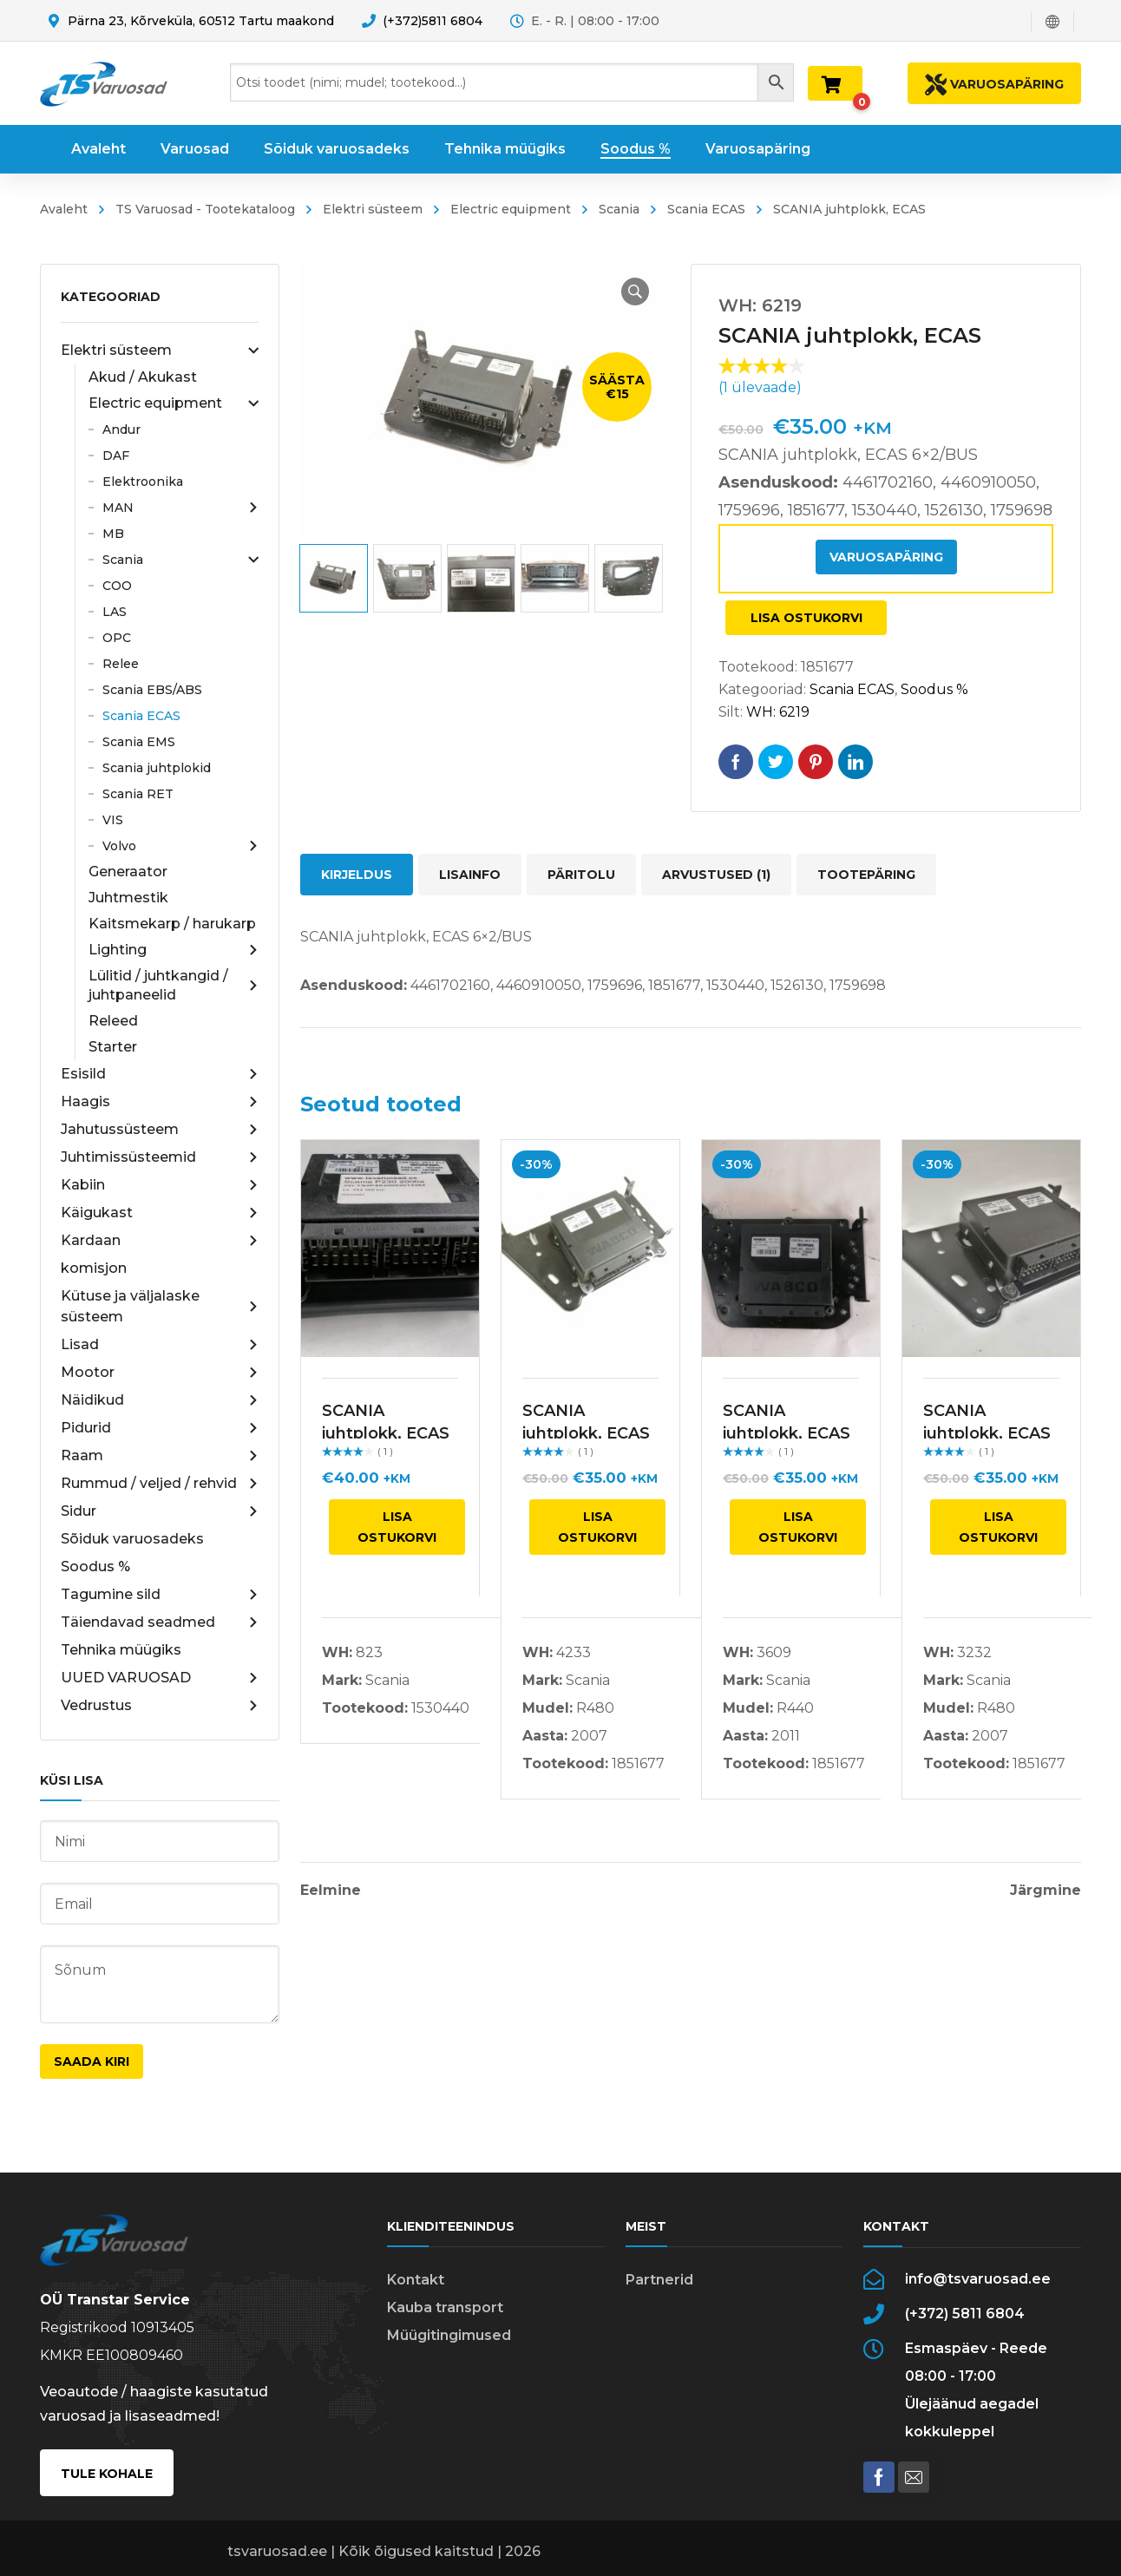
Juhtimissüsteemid (160, 1157)
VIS (112, 820)
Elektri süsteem (373, 209)
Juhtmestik (128, 897)
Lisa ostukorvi (806, 618)
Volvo (180, 845)
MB (113, 533)
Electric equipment (510, 209)
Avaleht (64, 209)
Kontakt (415, 2279)
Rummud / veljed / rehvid (160, 1484)
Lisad (160, 1345)
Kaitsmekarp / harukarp (172, 923)
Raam (160, 1456)
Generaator (127, 871)
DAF (115, 455)
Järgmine (1045, 1891)
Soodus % (95, 1566)
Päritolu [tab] (581, 874)
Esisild (160, 1074)
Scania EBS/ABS (152, 690)
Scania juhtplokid (156, 768)
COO (117, 585)
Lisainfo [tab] (470, 874)
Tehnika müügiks (121, 1650)
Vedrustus (160, 1706)
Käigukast (160, 1213)
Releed (113, 1021)
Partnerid (659, 2279)
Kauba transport (445, 2307)
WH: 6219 (778, 712)
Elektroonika (142, 481)
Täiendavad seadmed (160, 1622)
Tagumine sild (160, 1595)
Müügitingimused (449, 2335)
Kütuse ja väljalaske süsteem (160, 1306)
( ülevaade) (760, 387)
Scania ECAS (706, 209)
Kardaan (160, 1241)
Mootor (160, 1372)
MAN (180, 507)
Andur (121, 429)
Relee (120, 664)
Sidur (160, 1511)
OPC (116, 638)
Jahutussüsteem (160, 1130)
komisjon (94, 1268)
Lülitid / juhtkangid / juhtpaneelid (173, 985)
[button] (635, 291)
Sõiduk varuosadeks (132, 1539)
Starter (112, 1047)
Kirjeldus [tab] (356, 874)
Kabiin (160, 1185)
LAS (114, 611)
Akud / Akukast (142, 377)
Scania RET (138, 794)
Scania (619, 209)
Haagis (160, 1102)
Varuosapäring (886, 557)
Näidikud (160, 1400)
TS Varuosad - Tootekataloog (205, 209)
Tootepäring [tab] (866, 874)
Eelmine (330, 1891)
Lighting (173, 950)
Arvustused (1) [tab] (716, 874)
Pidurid (160, 1428)
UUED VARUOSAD (160, 1678)
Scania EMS (138, 742)
